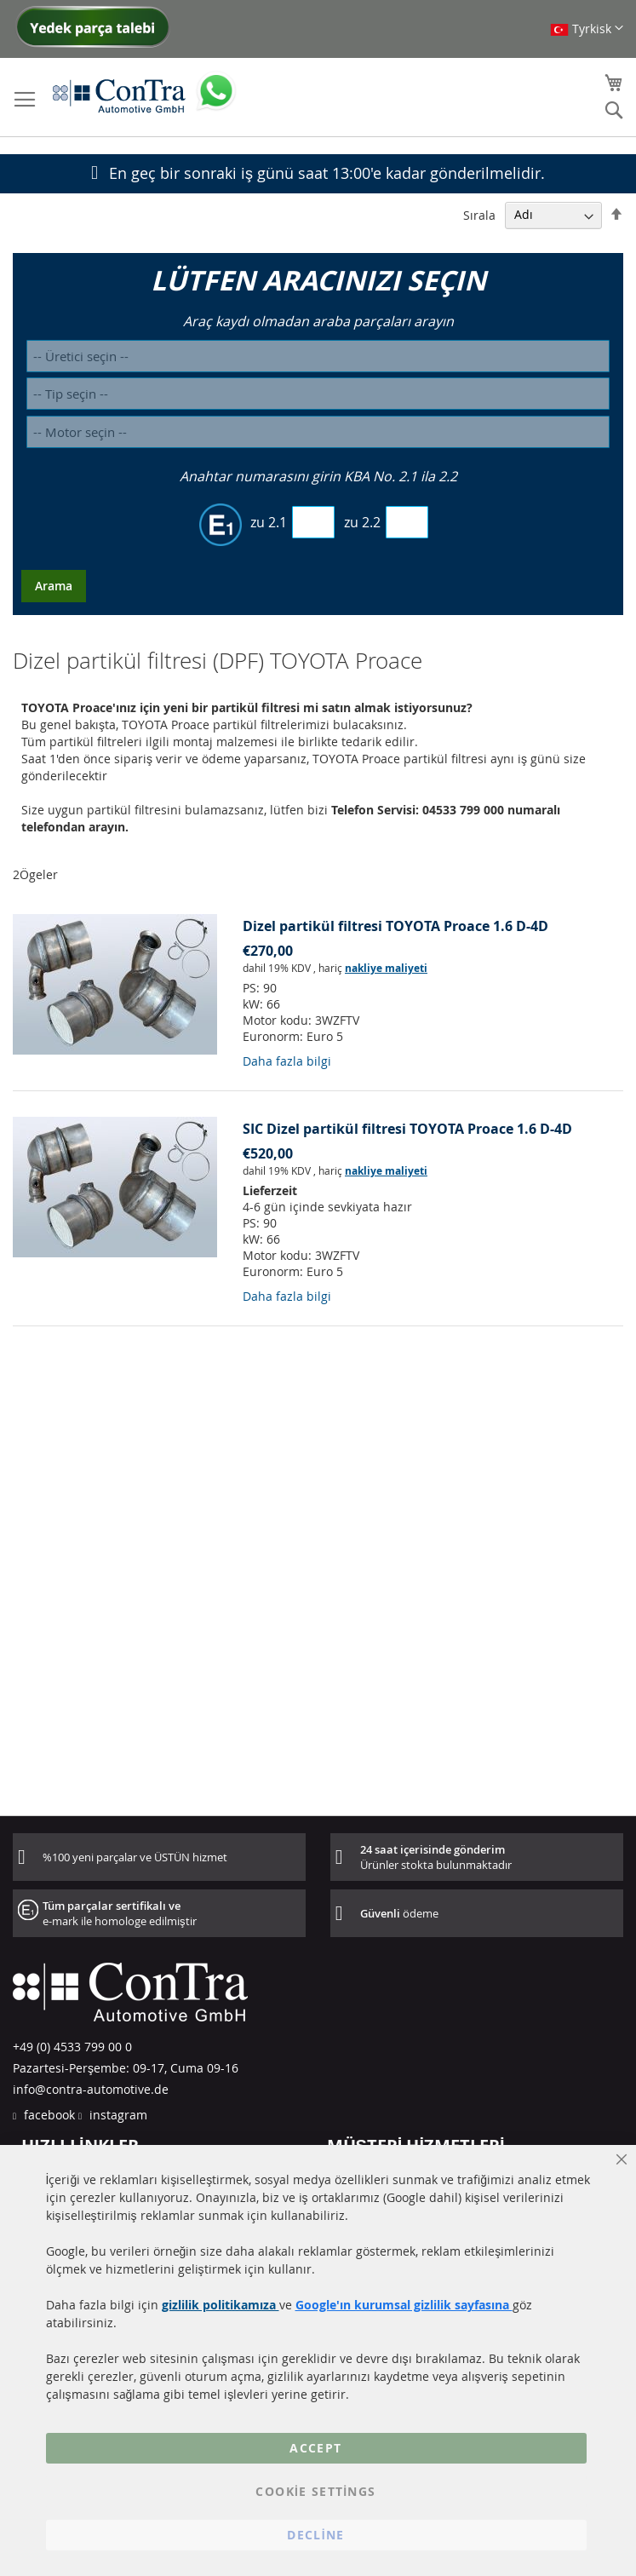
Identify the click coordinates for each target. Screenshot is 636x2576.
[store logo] (119, 95)
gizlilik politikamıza (220, 2305)
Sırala (479, 214)
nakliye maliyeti (386, 968)
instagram (116, 2115)
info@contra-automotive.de (91, 2089)
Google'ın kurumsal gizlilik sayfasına (404, 2305)
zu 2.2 (362, 522)
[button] (586, 28)
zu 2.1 (268, 522)
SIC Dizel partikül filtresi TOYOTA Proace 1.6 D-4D (407, 1128)
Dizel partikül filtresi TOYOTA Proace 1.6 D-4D (395, 926)
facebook (47, 2115)
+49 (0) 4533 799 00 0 (72, 2046)
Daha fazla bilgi (287, 1061)
